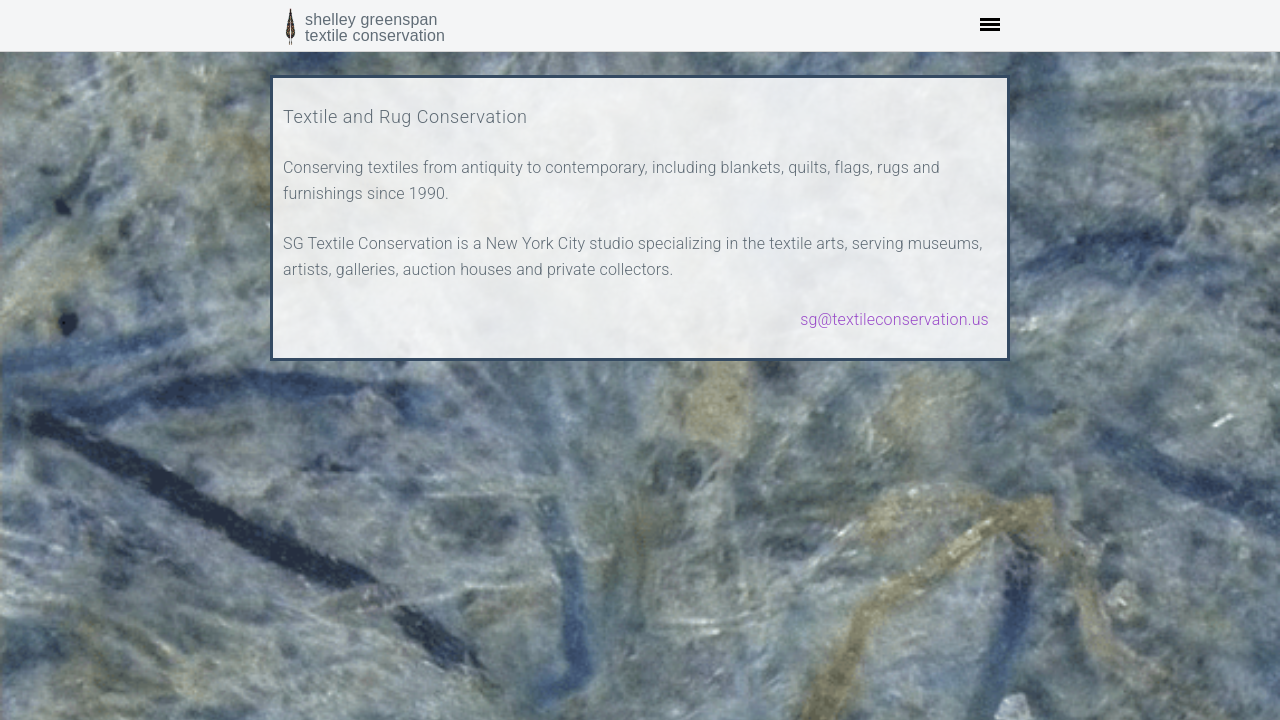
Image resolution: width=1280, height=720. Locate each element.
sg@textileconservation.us (894, 319)
